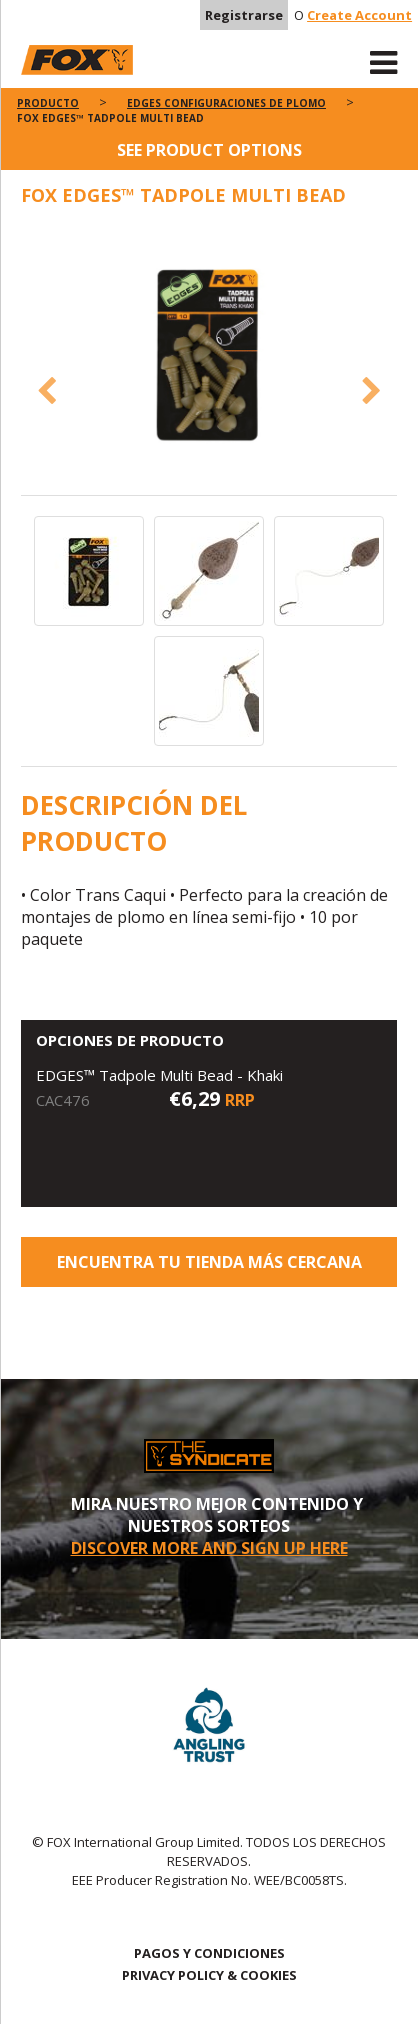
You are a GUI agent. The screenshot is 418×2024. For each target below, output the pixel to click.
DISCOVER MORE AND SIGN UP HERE (209, 1548)
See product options (209, 150)
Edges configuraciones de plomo (226, 103)
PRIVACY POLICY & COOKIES (209, 1975)
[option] (209, 354)
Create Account (359, 15)
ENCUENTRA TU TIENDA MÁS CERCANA (209, 1262)
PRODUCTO (48, 103)
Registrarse (244, 15)
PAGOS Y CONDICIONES (209, 1953)
